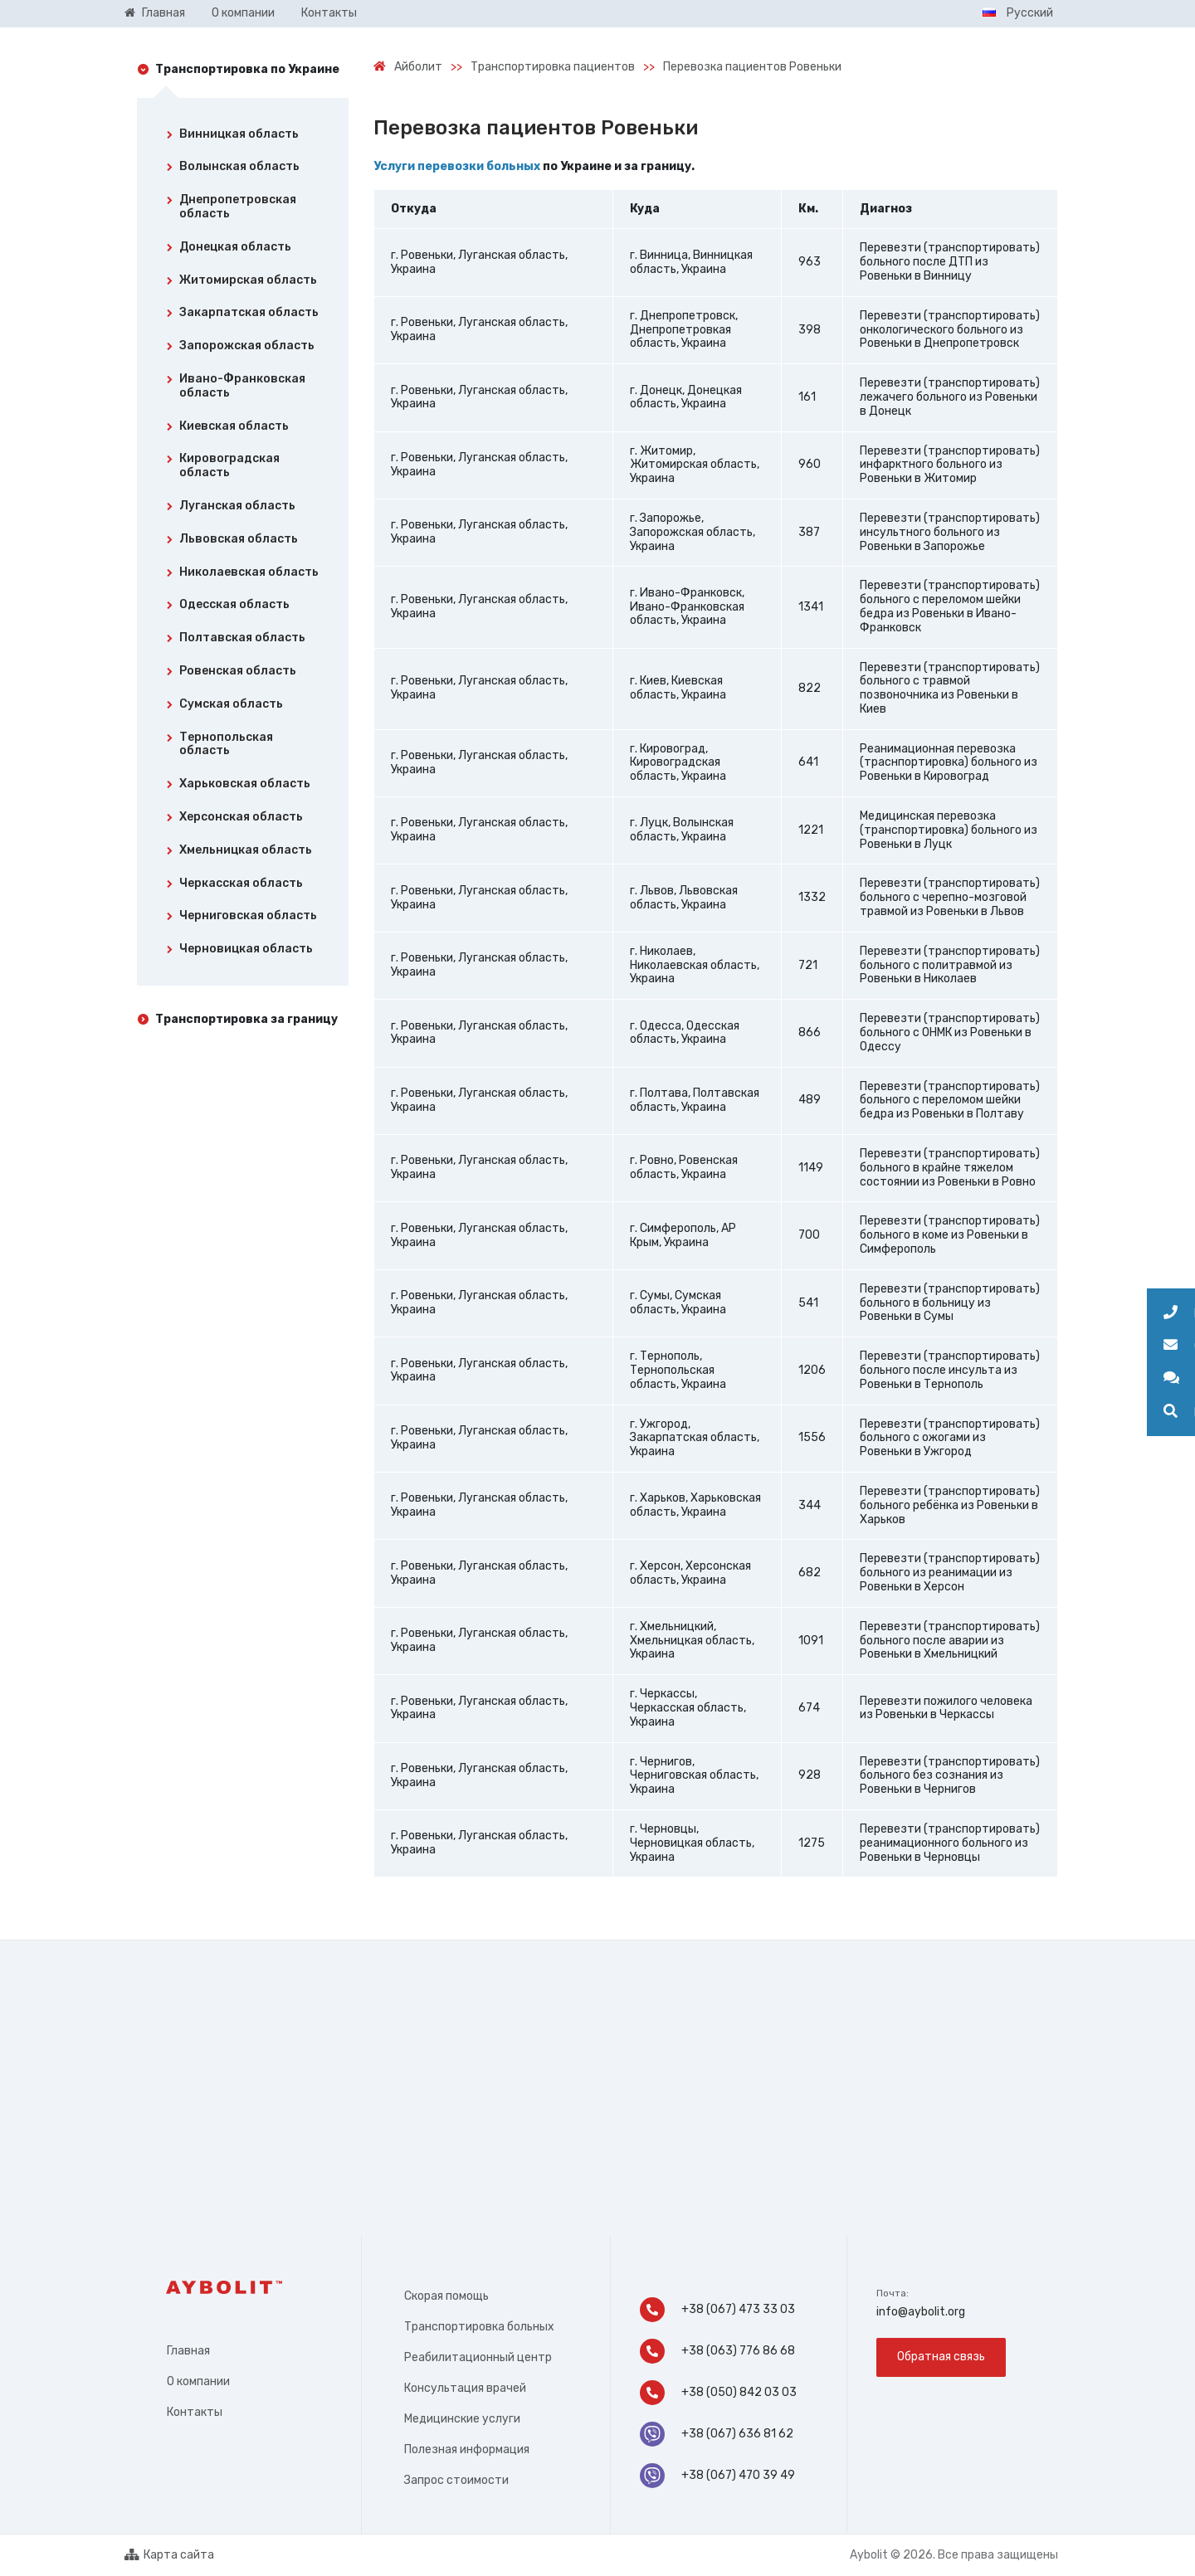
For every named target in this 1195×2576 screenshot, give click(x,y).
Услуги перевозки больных (456, 166)
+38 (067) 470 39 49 (717, 2475)
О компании (198, 2381)
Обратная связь (941, 2357)
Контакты (194, 2412)
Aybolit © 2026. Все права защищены (954, 2555)
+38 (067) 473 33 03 (717, 2309)
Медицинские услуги (462, 2419)
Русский (1018, 13)
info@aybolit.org (920, 2312)
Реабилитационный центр (478, 2357)
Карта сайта (169, 2555)
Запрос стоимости (456, 2480)
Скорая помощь (446, 2296)
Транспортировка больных (479, 2327)
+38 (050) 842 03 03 (719, 2392)
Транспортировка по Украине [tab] (247, 69)
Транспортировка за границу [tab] (246, 1019)
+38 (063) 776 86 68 (717, 2351)
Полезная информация (466, 2449)
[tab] (243, 137)
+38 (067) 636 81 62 (716, 2434)
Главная (188, 2351)
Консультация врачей (465, 2388)
